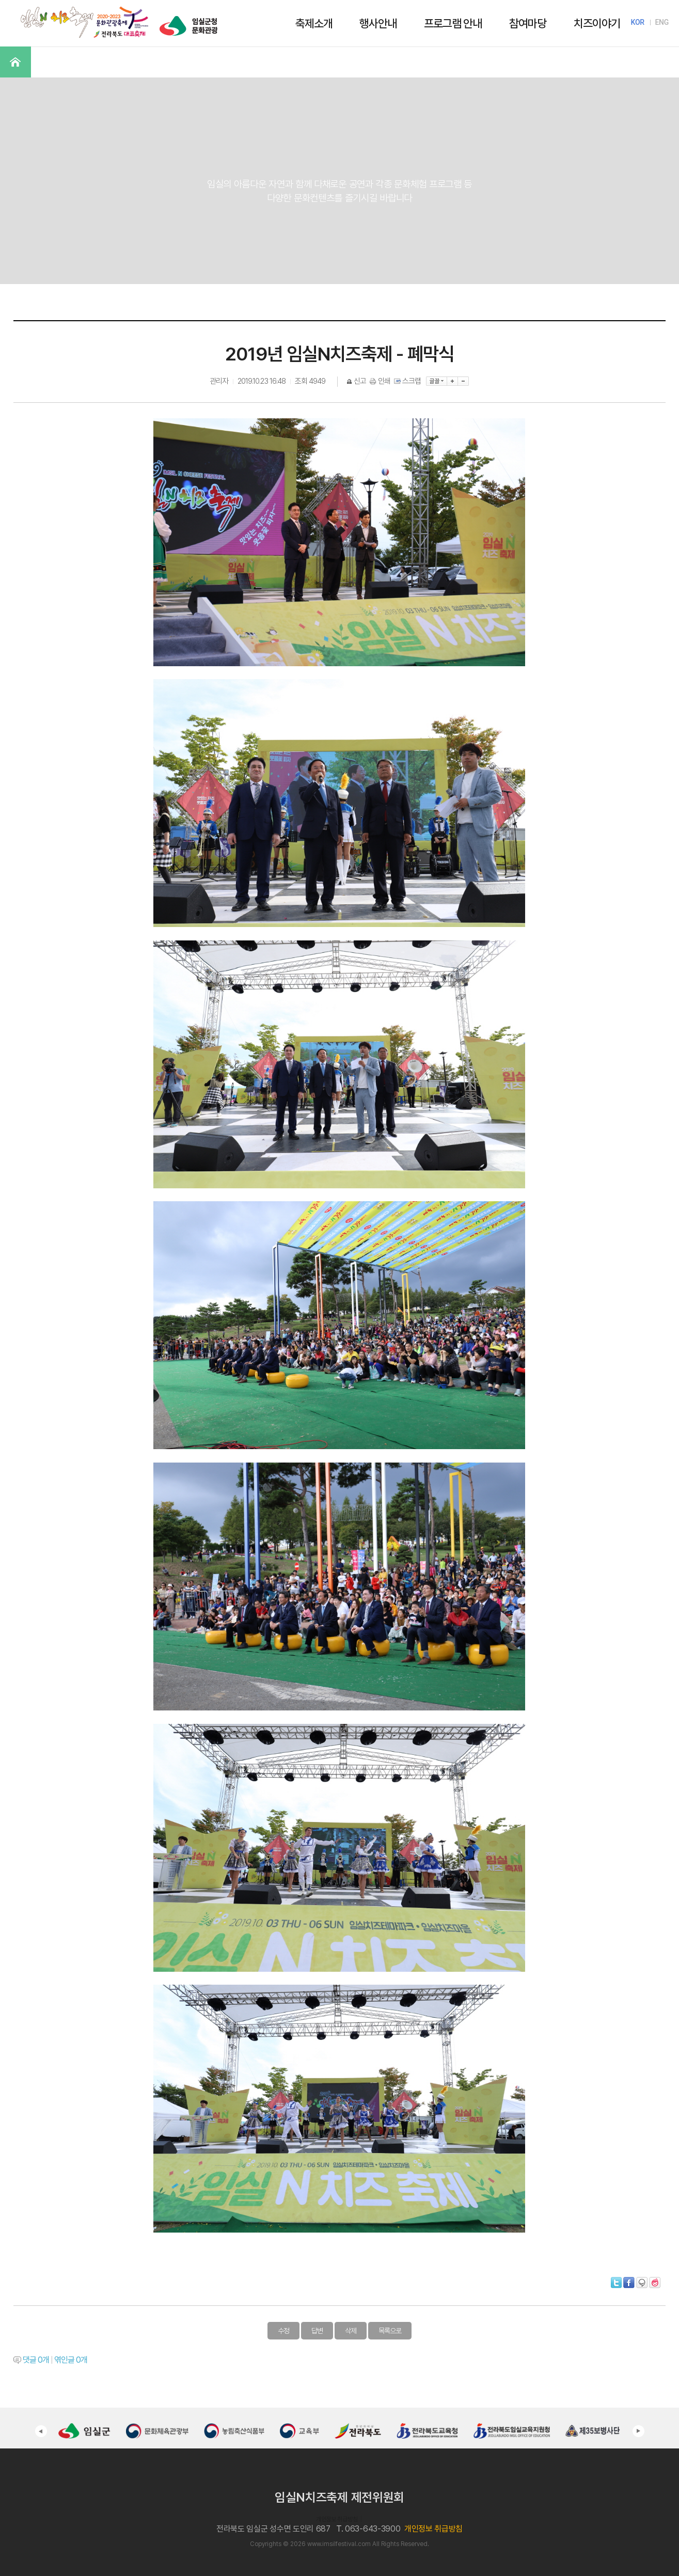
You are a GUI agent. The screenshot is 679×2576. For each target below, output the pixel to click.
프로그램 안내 (453, 23)
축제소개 (314, 23)
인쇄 (380, 381)
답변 (317, 2331)
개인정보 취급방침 (336, 2519)
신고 (357, 381)
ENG (662, 22)
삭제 (350, 2331)
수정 (283, 2331)
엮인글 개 (70, 2360)
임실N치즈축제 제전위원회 (339, 2497)
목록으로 (389, 2331)
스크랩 (408, 381)
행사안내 (378, 23)
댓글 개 (36, 2360)
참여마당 (527, 23)
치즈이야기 (597, 23)
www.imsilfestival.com (339, 2544)
